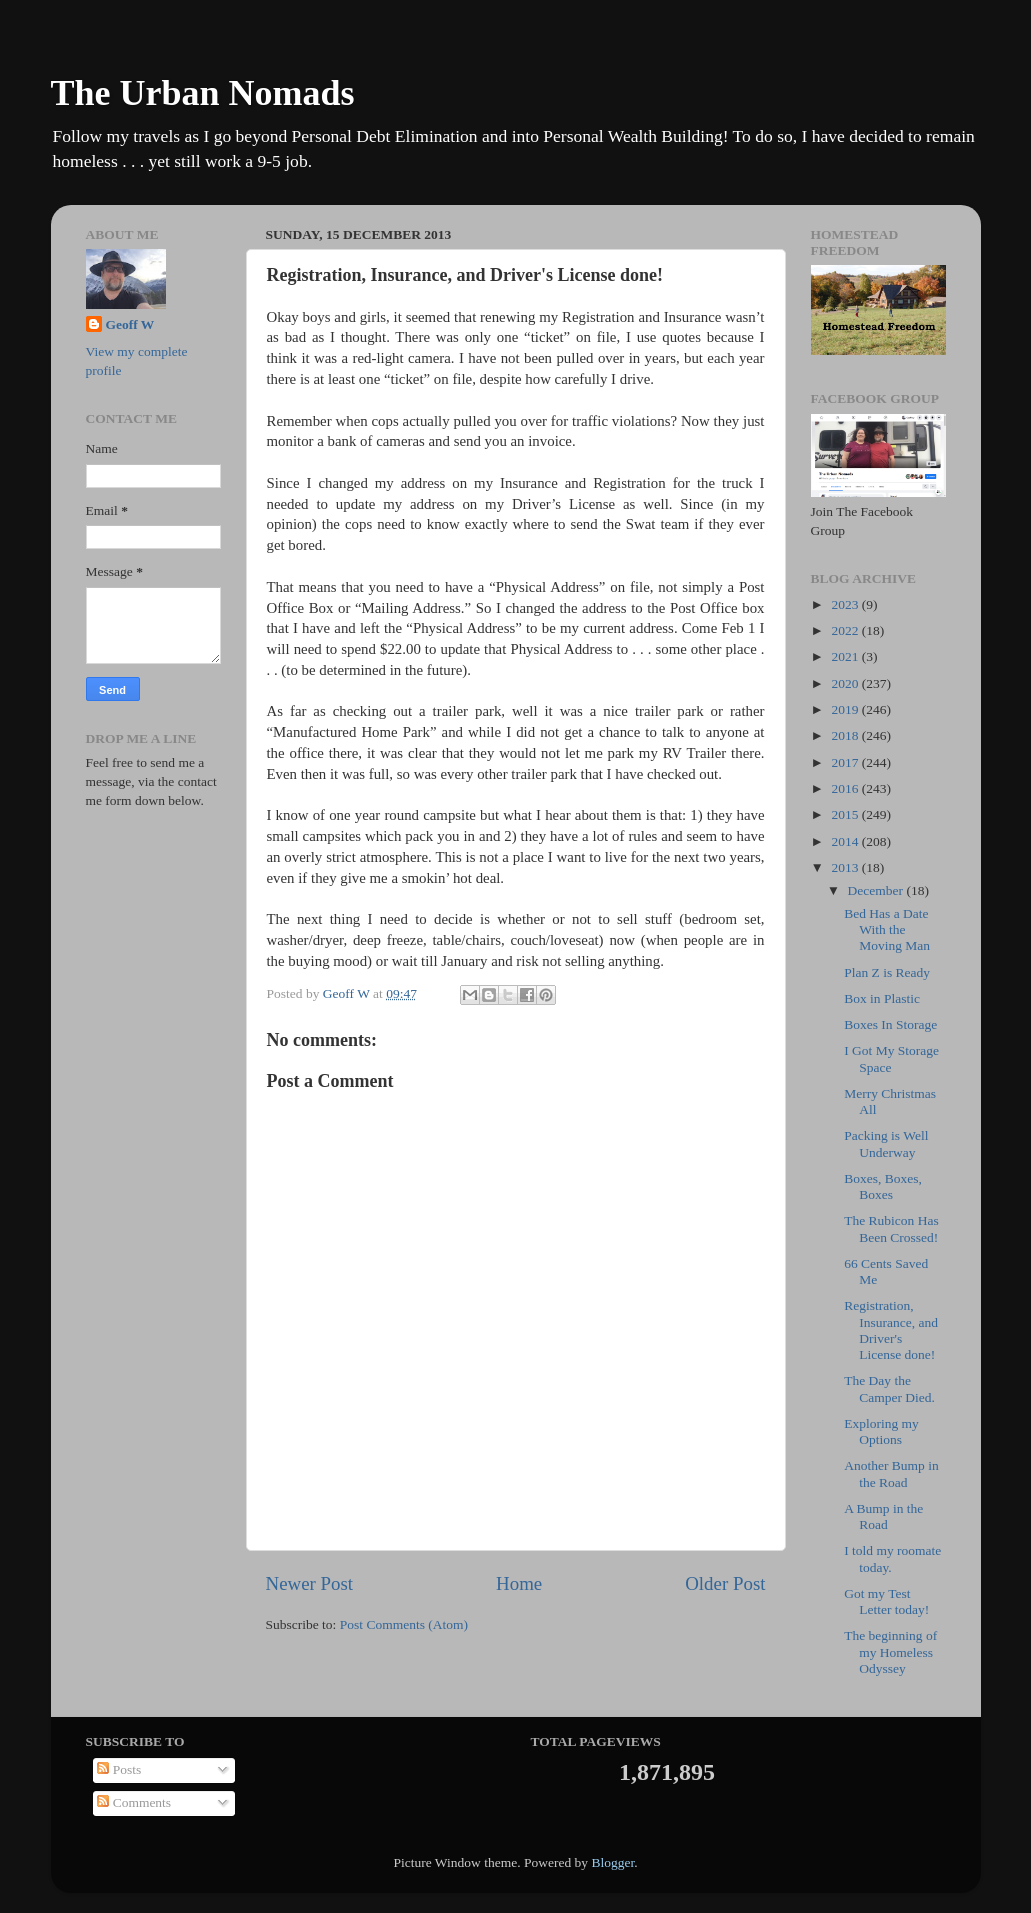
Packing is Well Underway (886, 1143)
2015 (846, 814)
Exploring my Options (881, 1431)
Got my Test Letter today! (886, 1601)
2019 (846, 709)
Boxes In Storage (890, 1024)
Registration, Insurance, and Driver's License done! (891, 1330)
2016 (846, 788)
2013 (846, 867)
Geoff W (130, 324)
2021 (846, 656)
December (877, 890)
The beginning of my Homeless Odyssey (890, 1651)
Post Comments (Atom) (404, 1624)
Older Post (725, 1583)
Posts (119, 1769)
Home (519, 1583)
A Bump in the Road (883, 1516)
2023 (846, 604)
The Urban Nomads (203, 93)
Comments (134, 1802)
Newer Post (310, 1583)
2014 (846, 841)
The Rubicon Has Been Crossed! (891, 1228)
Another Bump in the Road (891, 1473)
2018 (846, 735)
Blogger (612, 1862)
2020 (846, 683)
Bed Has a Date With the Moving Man (887, 929)
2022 (846, 630)
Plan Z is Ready (887, 972)
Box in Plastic (882, 998)
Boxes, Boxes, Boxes (883, 1186)
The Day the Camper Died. (889, 1388)
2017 (846, 762)
